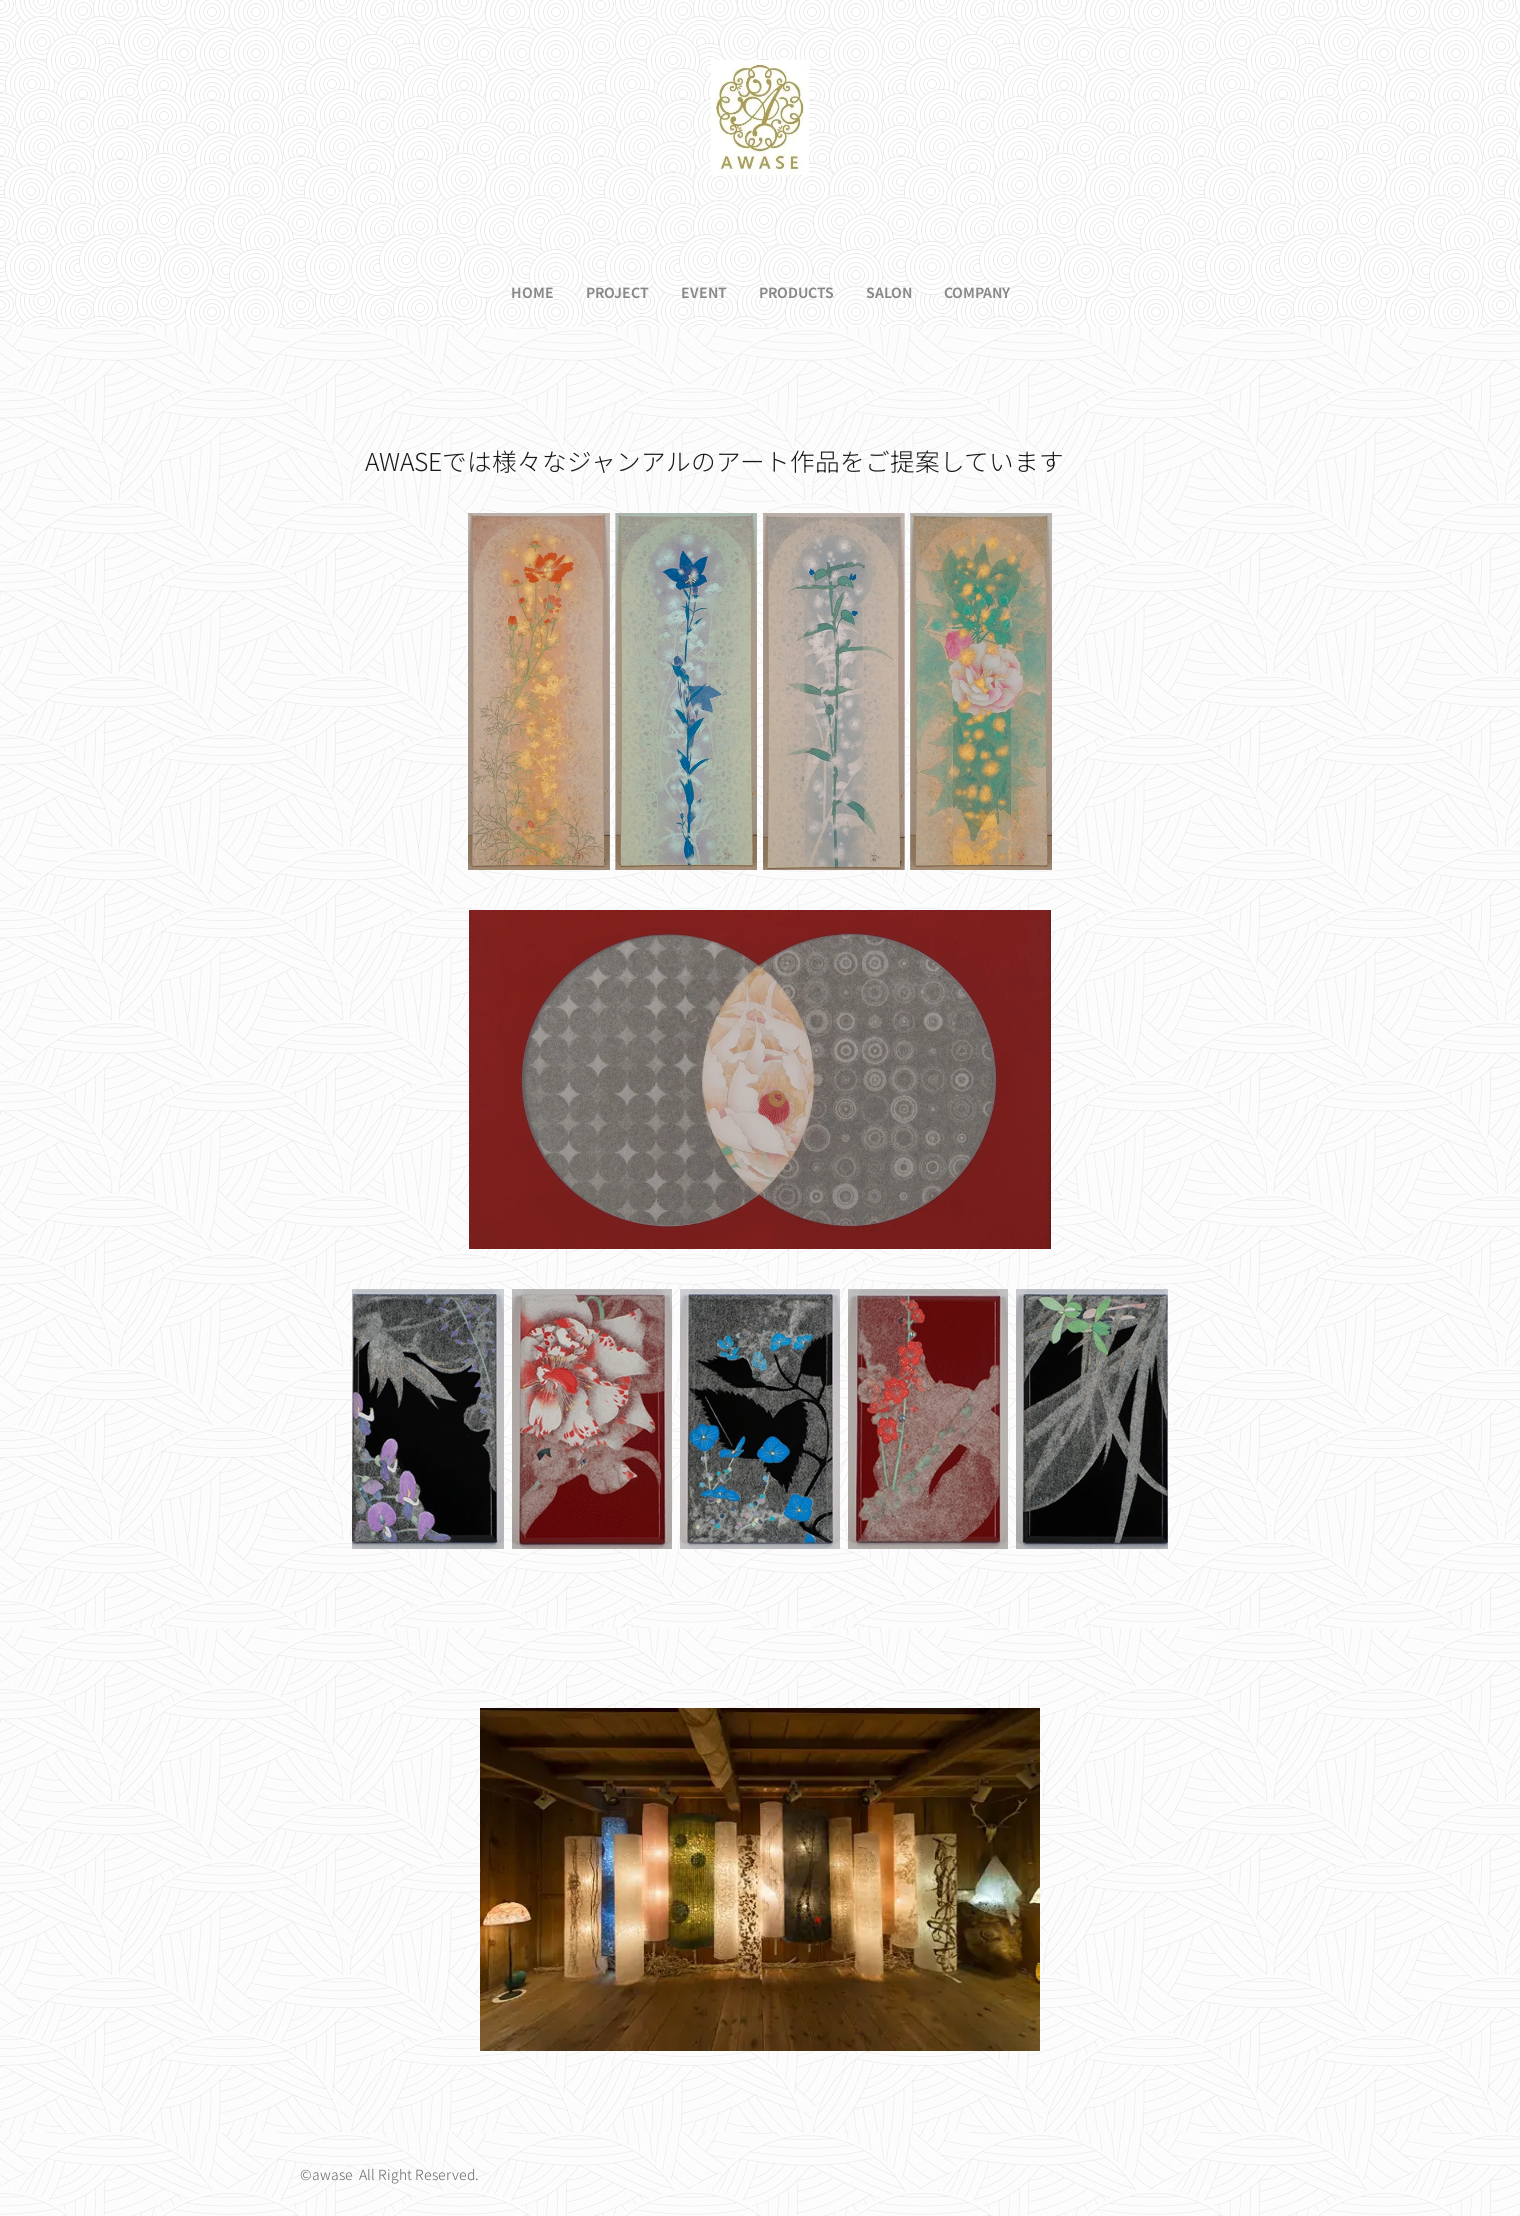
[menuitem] (509, 292)
